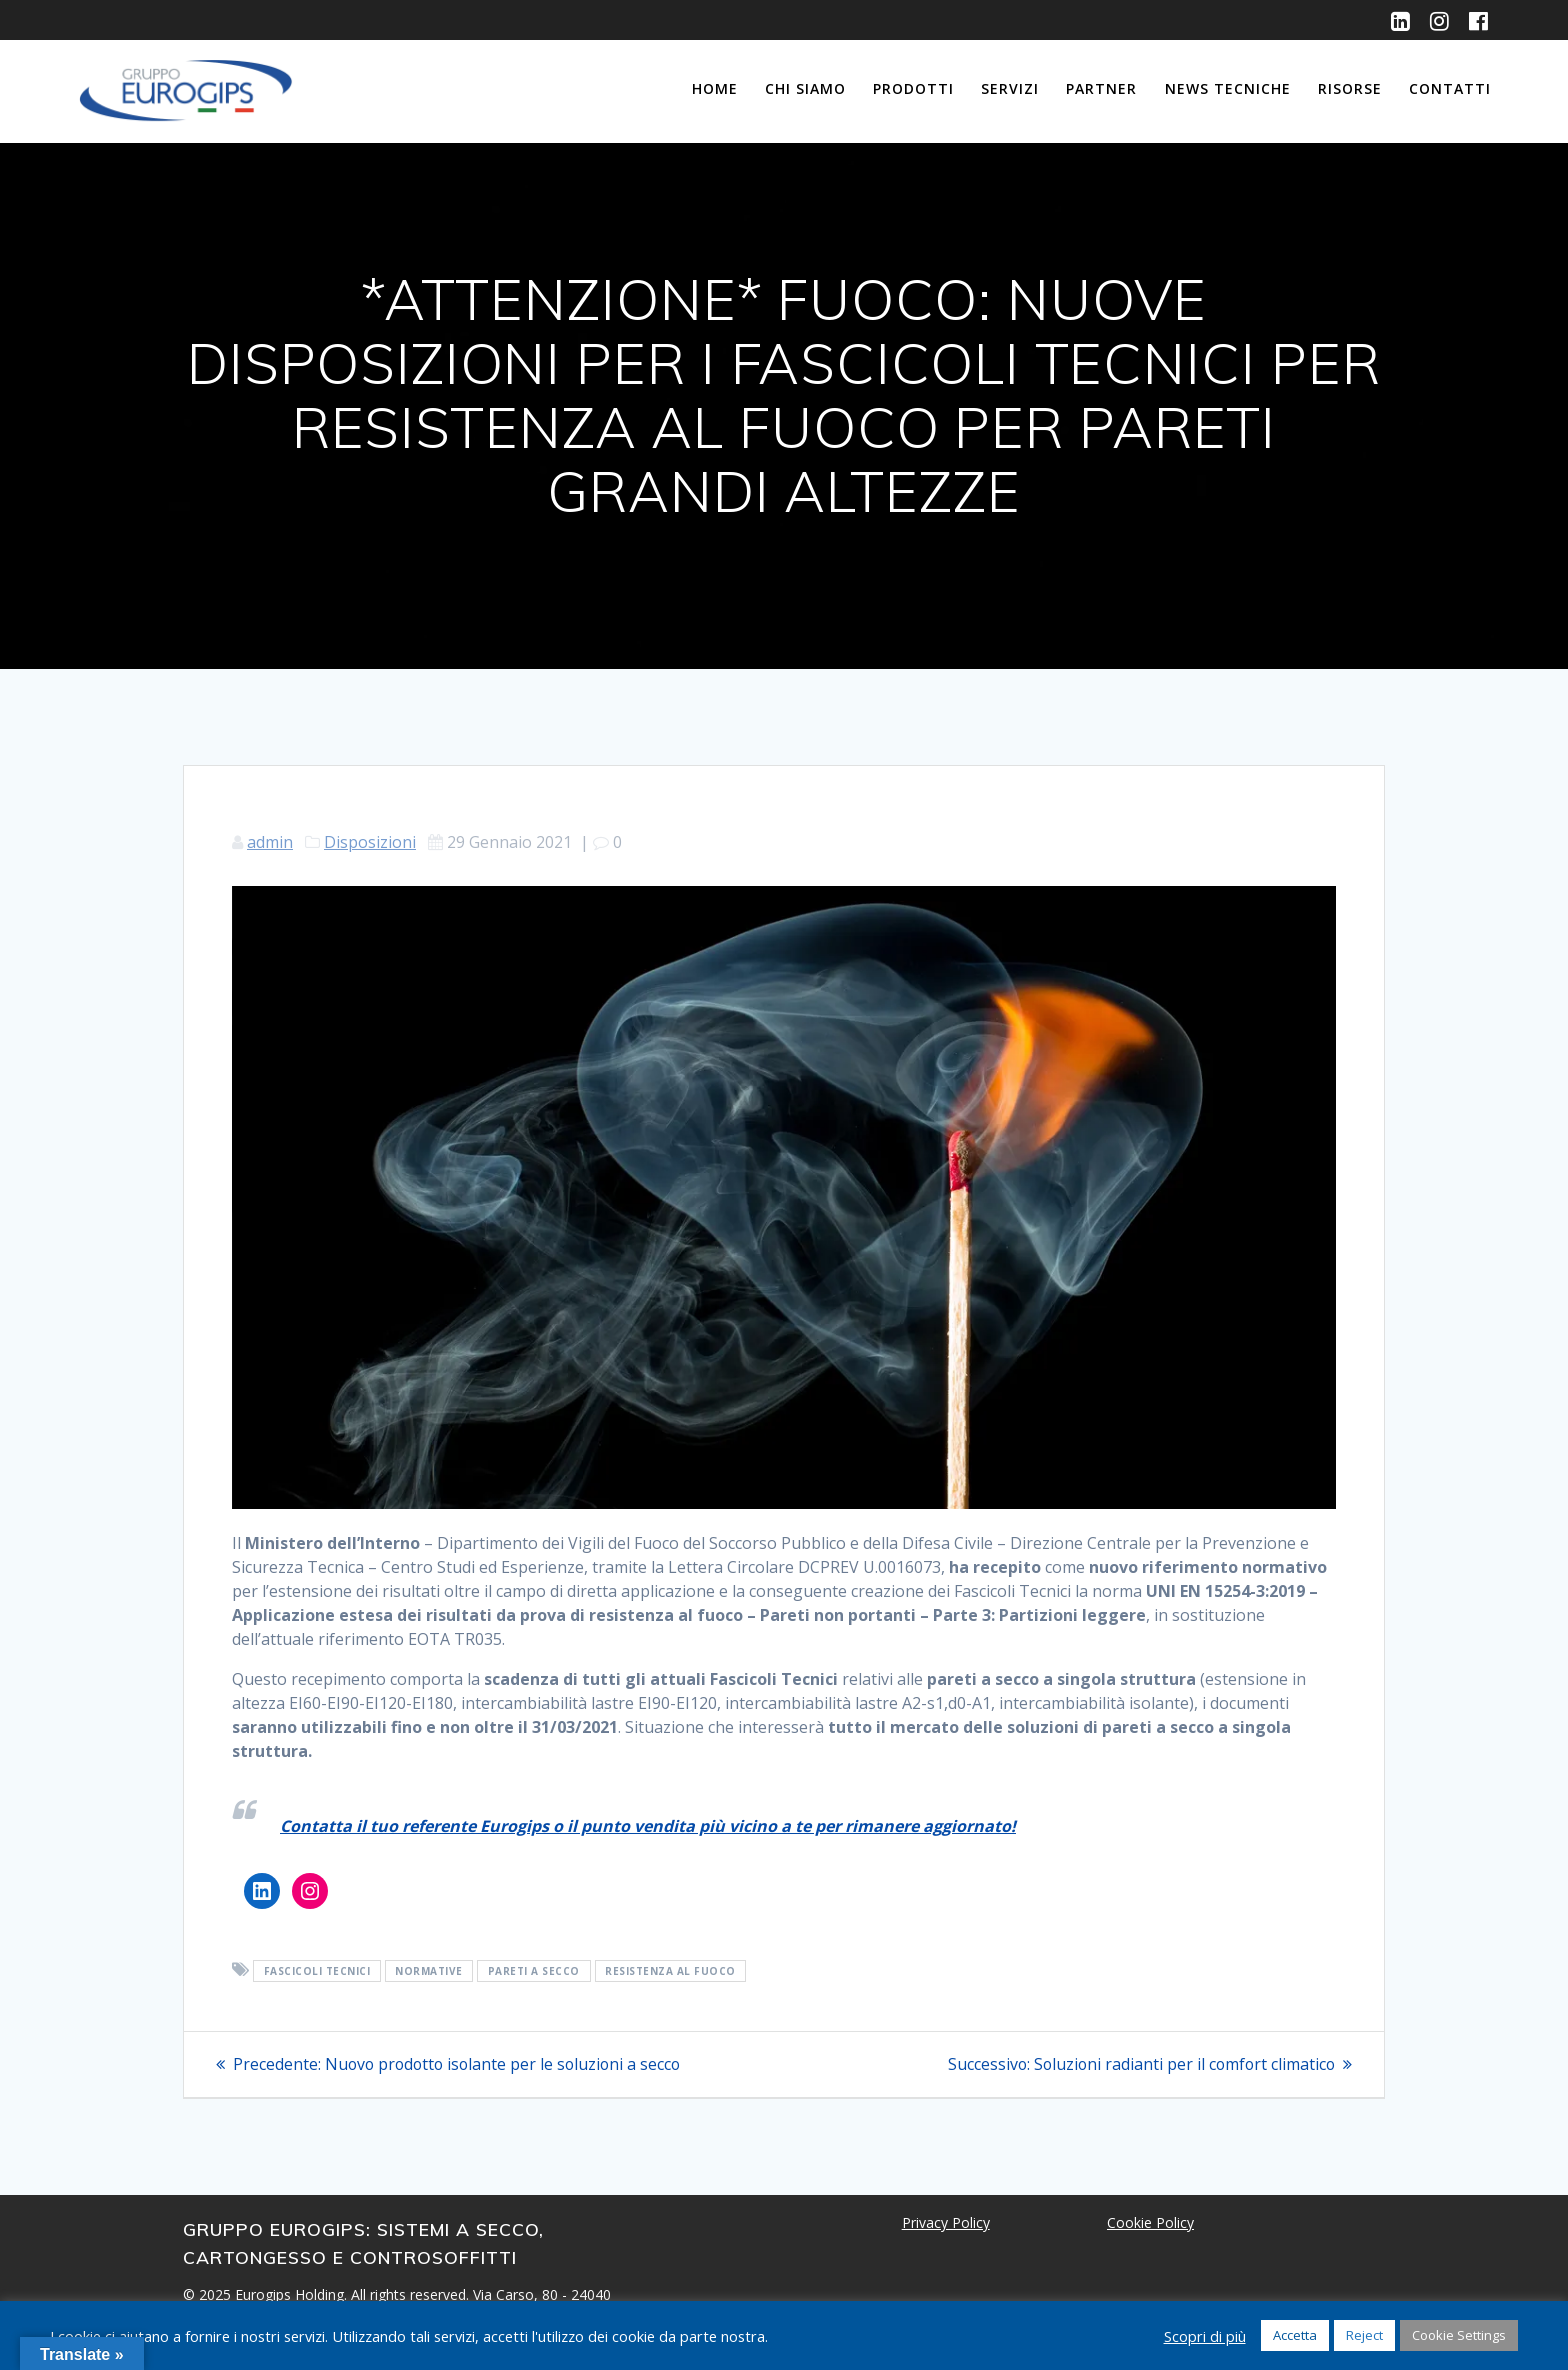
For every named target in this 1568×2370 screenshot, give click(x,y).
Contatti (1450, 88)
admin (270, 842)
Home (715, 88)
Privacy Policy (946, 2222)
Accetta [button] (1295, 2335)
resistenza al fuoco (670, 1971)
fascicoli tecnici (317, 1971)
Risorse (1350, 88)
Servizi (1010, 88)
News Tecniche (1228, 88)
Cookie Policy (1150, 2222)
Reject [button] (1364, 2335)
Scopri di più (1205, 2336)
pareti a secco (534, 1971)
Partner (1101, 88)
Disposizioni (370, 842)
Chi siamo (805, 88)
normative (429, 1971)
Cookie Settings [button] (1459, 2335)
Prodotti (913, 88)
